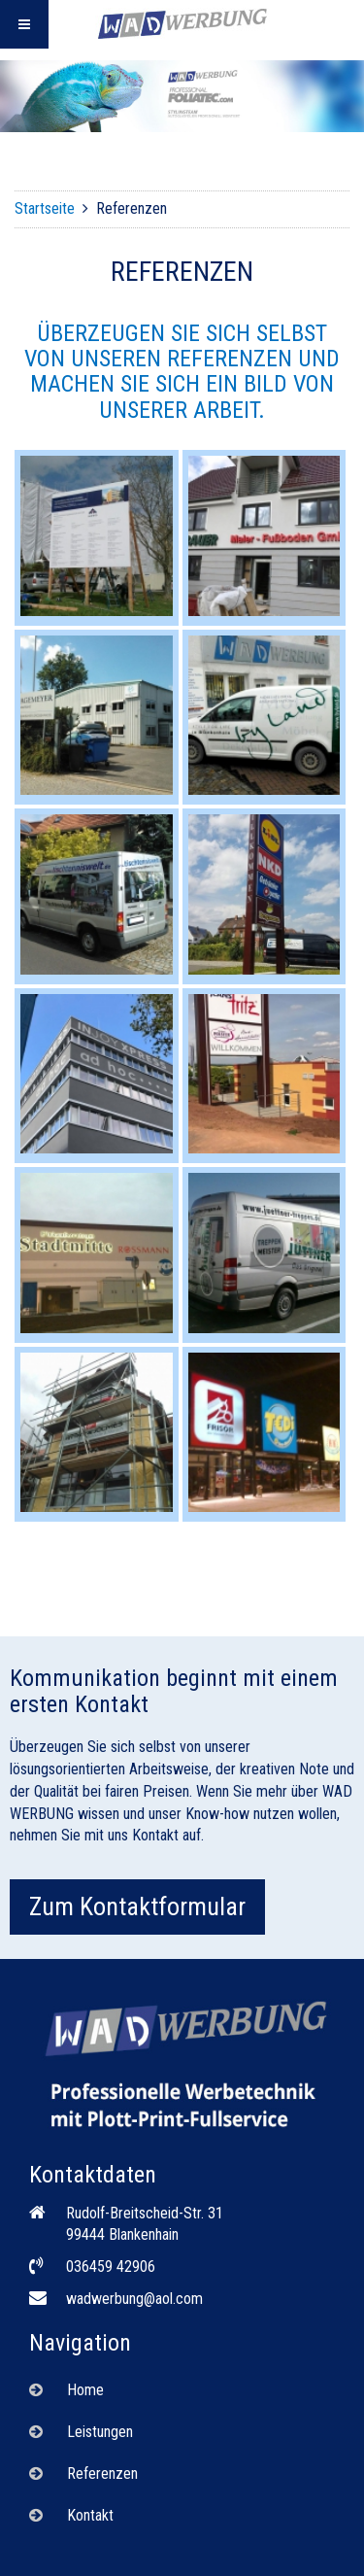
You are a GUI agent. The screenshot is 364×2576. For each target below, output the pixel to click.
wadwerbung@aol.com (134, 2298)
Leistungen (100, 2431)
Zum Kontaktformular (137, 1906)
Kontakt (90, 2515)
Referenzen (102, 2473)
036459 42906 (110, 2266)
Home (85, 2390)
